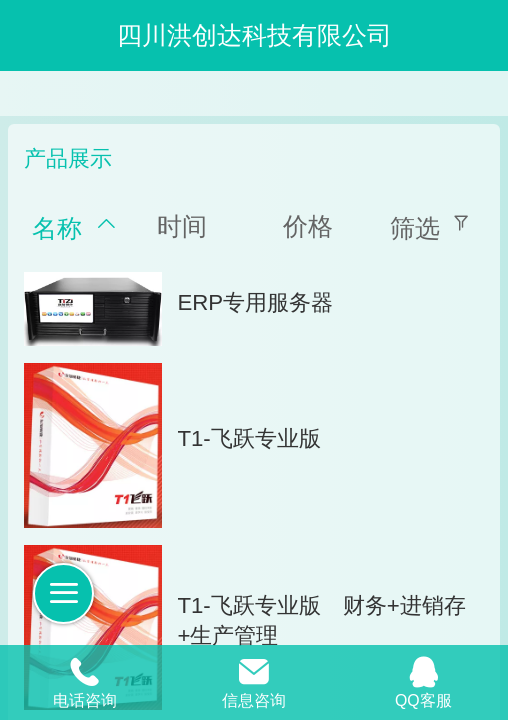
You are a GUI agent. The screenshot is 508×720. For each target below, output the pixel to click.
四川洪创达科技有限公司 (254, 35)
